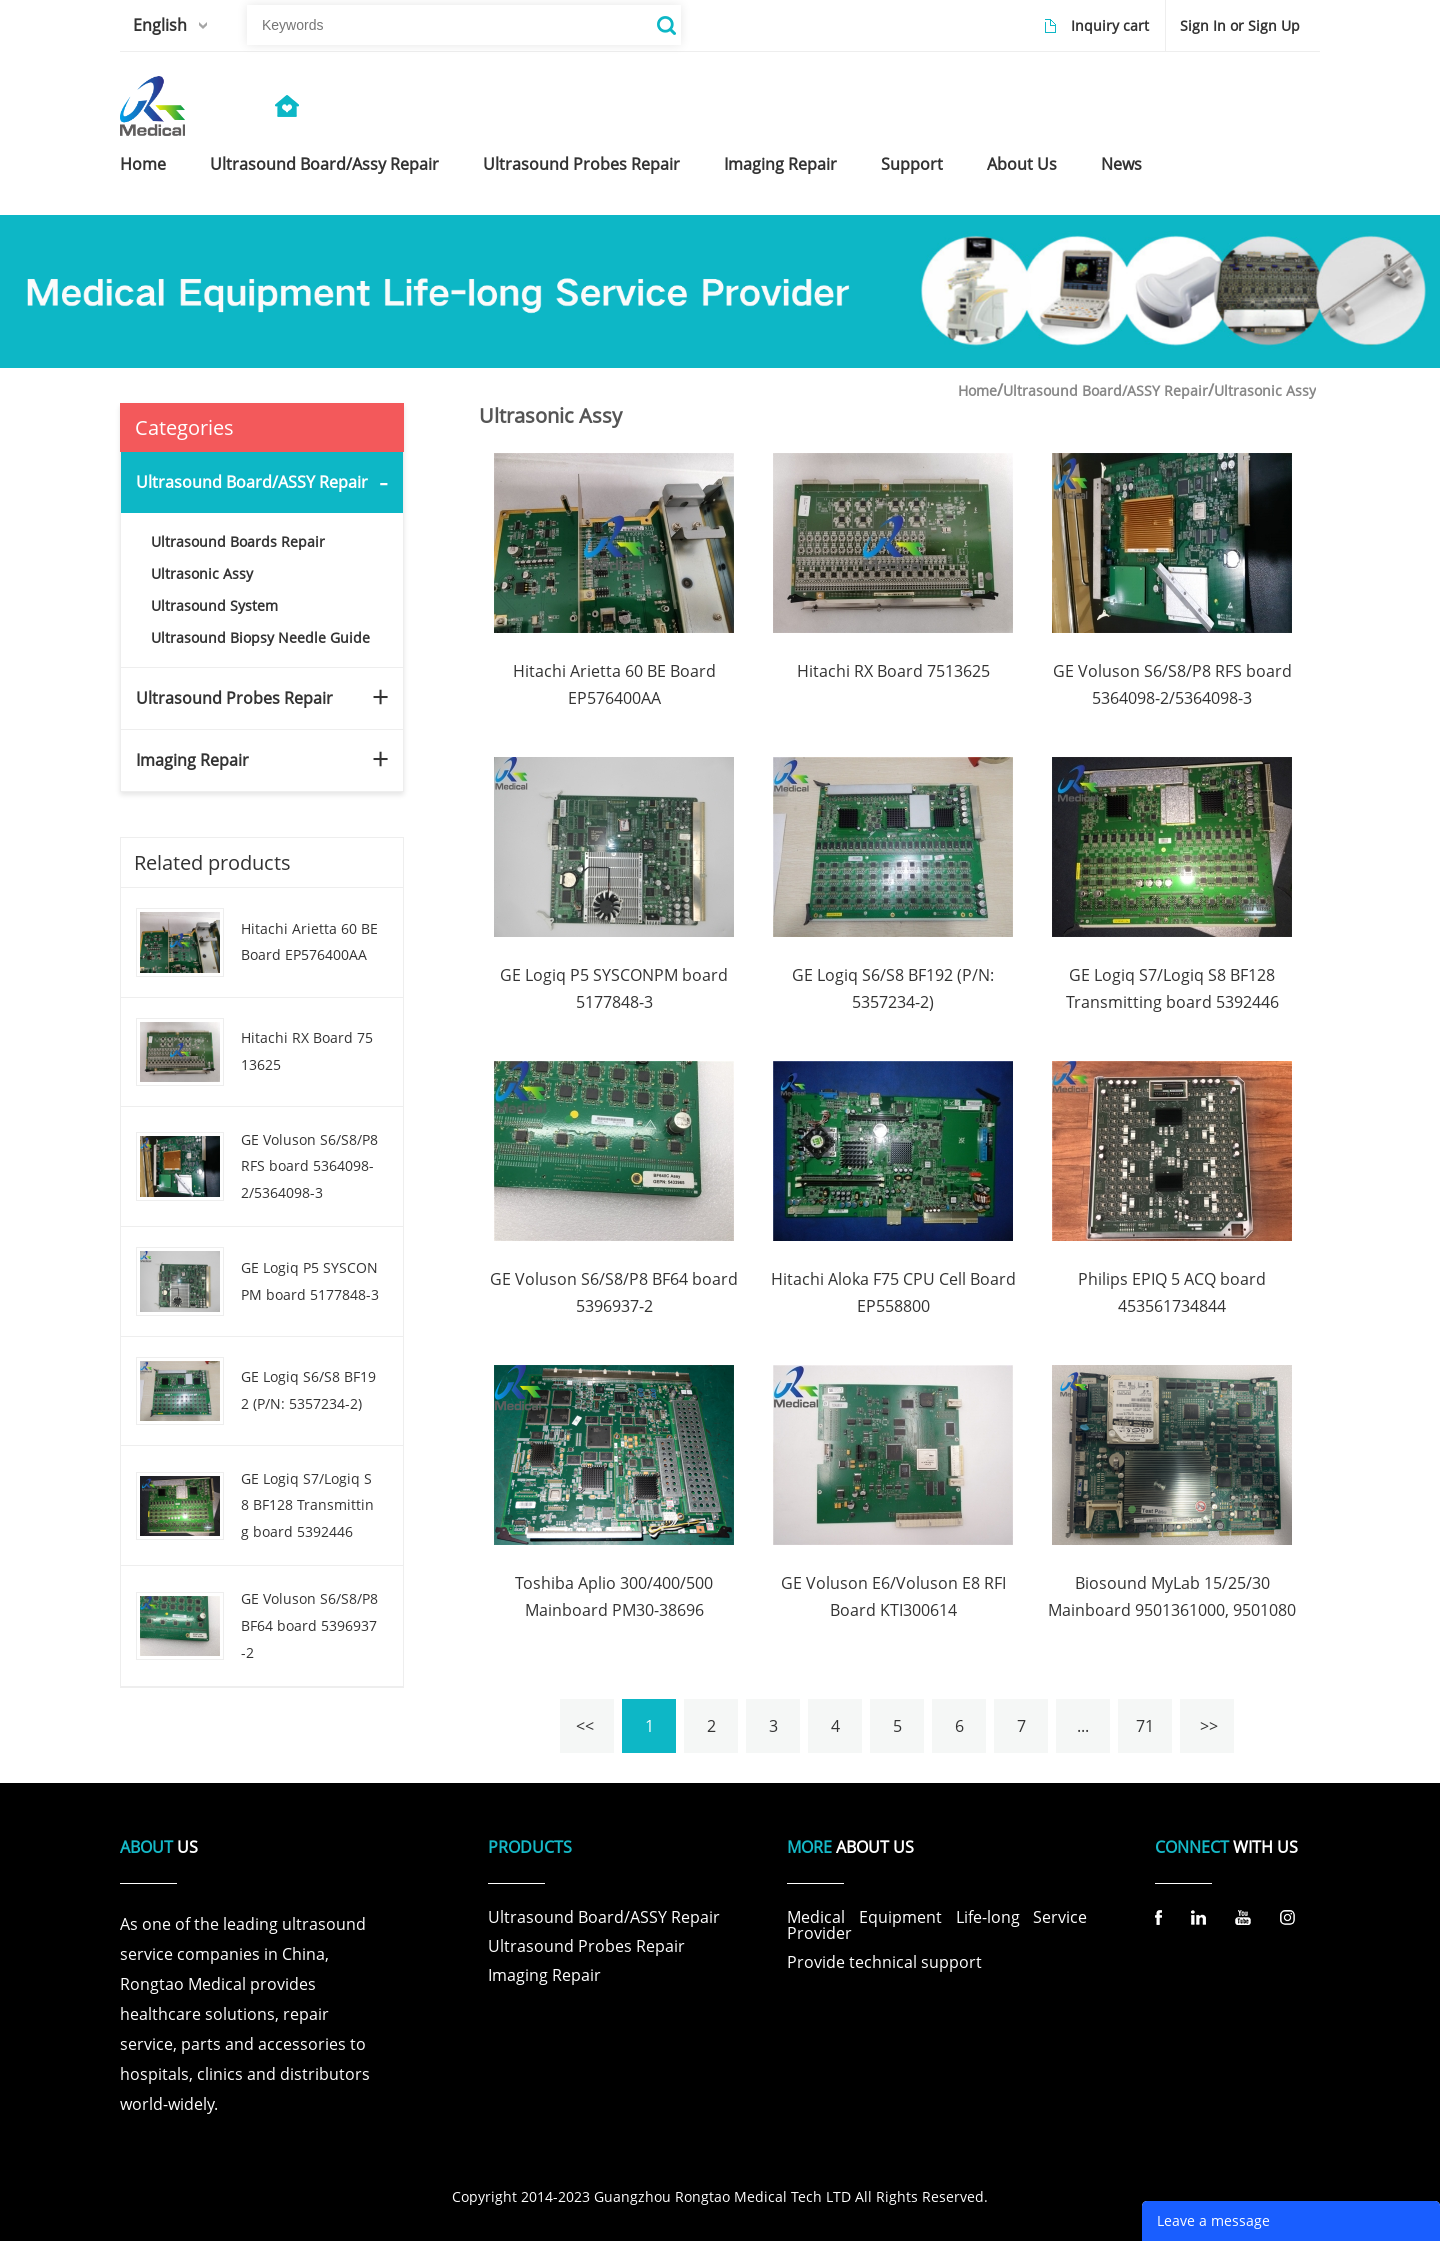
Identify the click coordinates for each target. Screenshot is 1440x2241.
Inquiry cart (1110, 25)
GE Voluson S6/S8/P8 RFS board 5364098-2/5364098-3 (309, 1166)
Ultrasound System (214, 605)
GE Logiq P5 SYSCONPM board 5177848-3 (310, 1281)
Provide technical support (884, 1962)
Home (977, 390)
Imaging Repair (192, 760)
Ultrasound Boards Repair (238, 541)
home (143, 164)
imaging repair (780, 164)
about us (1022, 164)
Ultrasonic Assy (202, 573)
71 (1145, 1726)
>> (1207, 1726)
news (1121, 164)
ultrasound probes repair (581, 164)
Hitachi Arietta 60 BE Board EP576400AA (309, 942)
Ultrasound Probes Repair (234, 698)
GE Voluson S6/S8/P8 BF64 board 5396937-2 (309, 1625)
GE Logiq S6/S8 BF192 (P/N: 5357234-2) (308, 1390)
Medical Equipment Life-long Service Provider (937, 1925)
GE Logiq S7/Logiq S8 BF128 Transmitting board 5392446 (307, 1505)
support (912, 164)
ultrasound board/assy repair (324, 164)
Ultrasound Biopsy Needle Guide (260, 637)
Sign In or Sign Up (1240, 25)
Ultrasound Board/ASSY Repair (252, 482)
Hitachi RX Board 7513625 (307, 1051)
